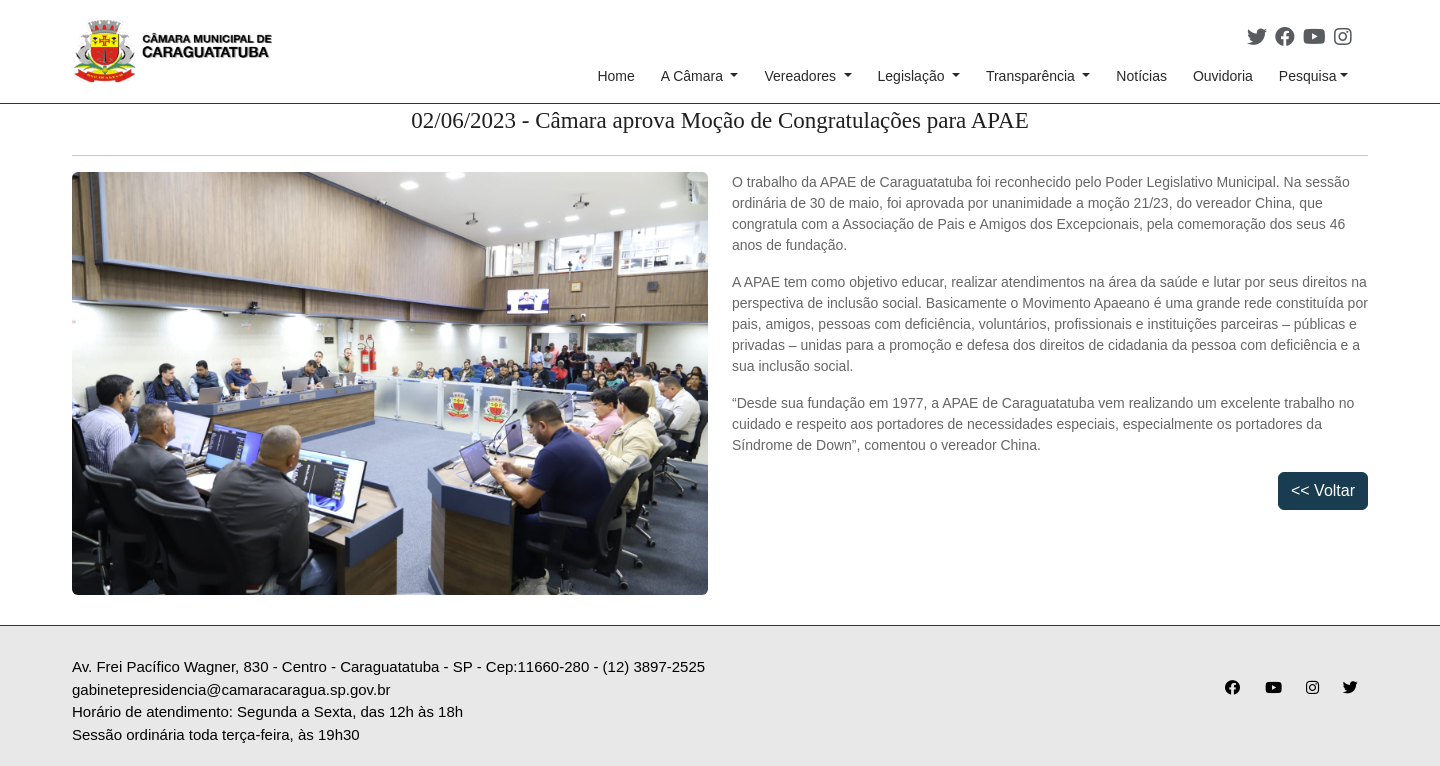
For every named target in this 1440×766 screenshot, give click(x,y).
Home (615, 76)
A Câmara (694, 76)
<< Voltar (1323, 490)
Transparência (1032, 76)
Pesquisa (1308, 76)
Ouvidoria (1223, 76)
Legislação (913, 76)
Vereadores (802, 76)
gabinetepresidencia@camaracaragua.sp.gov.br (231, 689)
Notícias (1141, 76)
